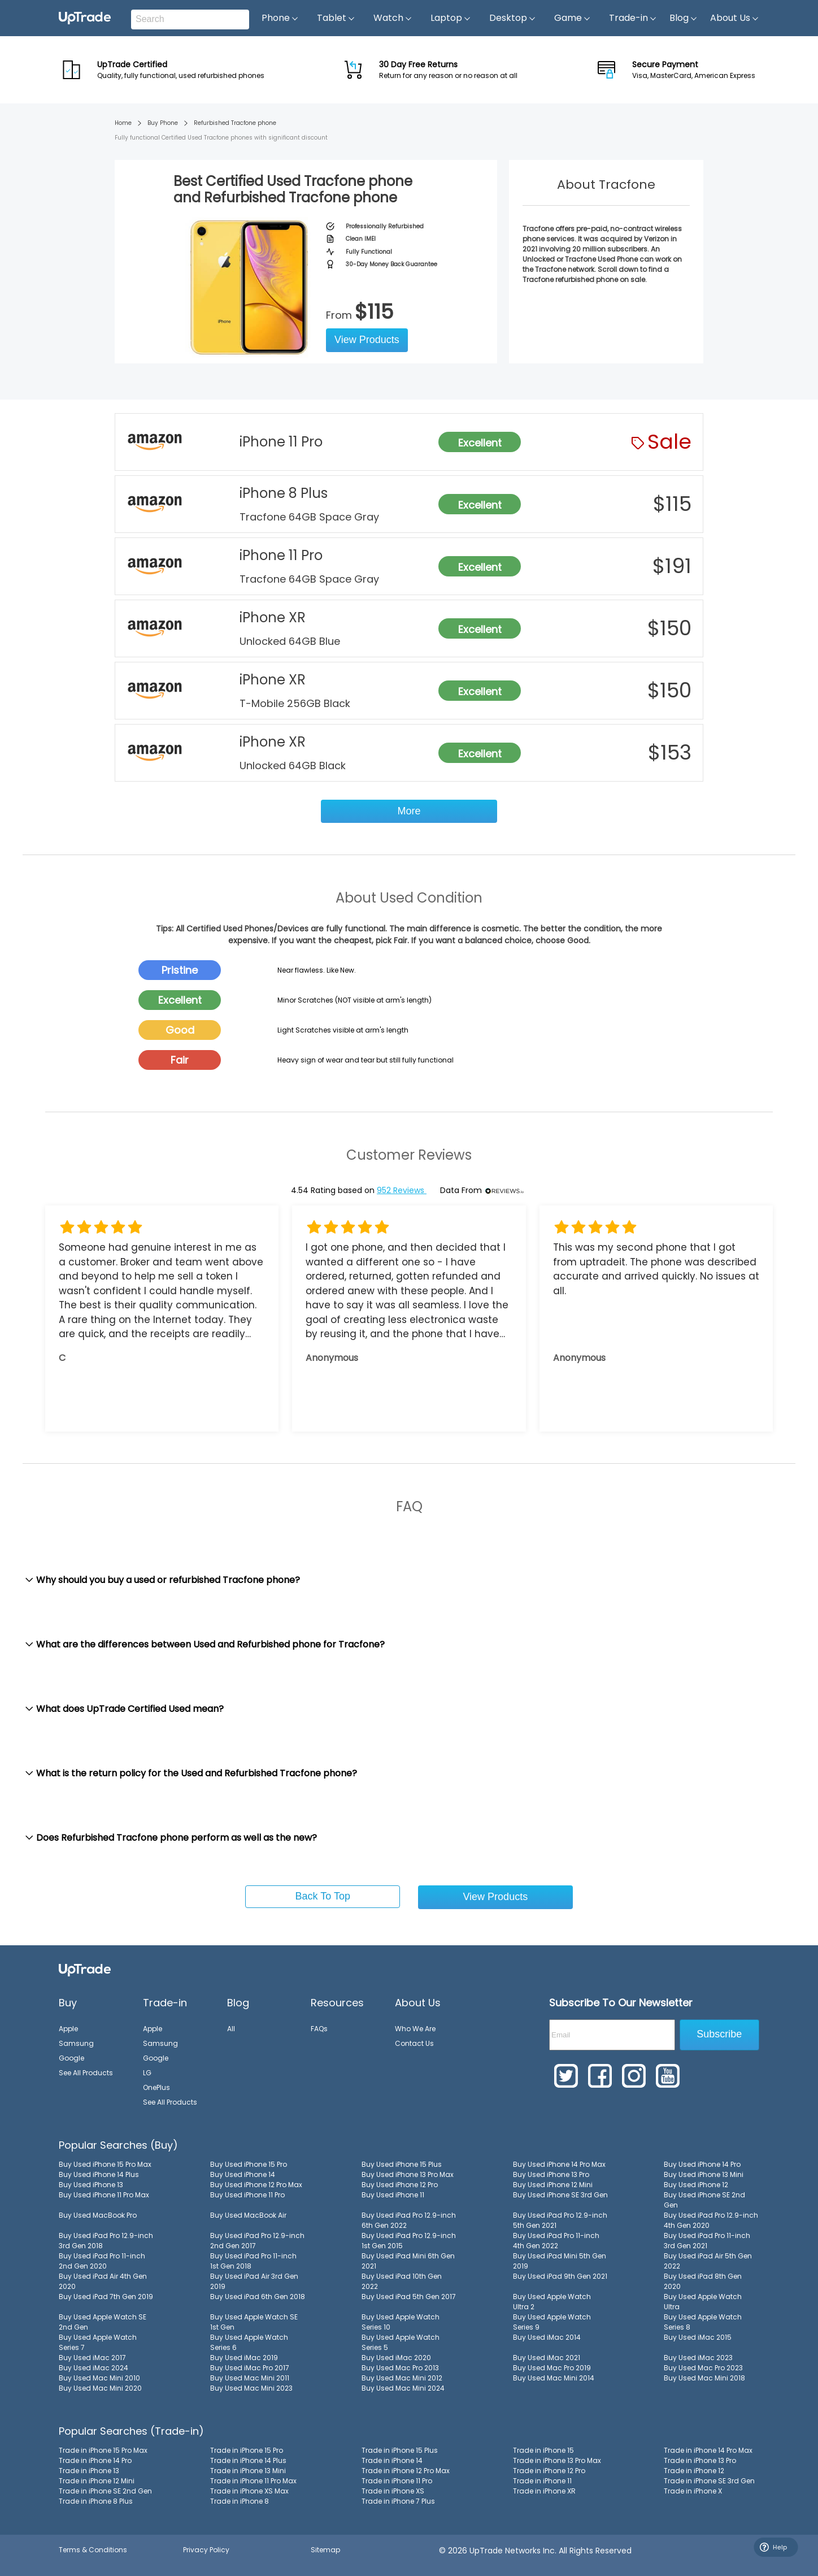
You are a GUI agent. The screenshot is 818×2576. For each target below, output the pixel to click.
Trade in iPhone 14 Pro (95, 2460)
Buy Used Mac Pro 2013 (400, 2368)
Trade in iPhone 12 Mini (96, 2481)
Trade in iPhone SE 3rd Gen (709, 2481)
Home (123, 123)
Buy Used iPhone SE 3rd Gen (560, 2195)
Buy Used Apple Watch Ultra (703, 2302)
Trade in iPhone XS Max (249, 2491)
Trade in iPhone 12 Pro (549, 2470)
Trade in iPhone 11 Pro (397, 2481)
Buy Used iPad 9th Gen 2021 (560, 2276)
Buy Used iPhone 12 (696, 2184)
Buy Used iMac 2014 (547, 2337)
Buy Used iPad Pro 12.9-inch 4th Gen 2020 (711, 2220)
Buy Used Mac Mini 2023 (251, 2388)
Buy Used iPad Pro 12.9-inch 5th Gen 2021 (560, 2220)
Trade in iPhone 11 (542, 2481)
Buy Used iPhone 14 (242, 2174)
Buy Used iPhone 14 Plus (99, 2174)
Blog (683, 18)
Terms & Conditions (93, 2550)
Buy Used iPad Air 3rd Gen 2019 (254, 2281)
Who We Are (415, 2028)
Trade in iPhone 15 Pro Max (103, 2450)
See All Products (86, 2073)
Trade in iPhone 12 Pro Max (406, 2470)
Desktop (512, 18)
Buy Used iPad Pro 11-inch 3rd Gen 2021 (707, 2240)
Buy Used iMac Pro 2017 (249, 2368)
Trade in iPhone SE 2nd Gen (105, 2491)
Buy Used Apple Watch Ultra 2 (552, 2302)
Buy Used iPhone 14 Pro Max (559, 2164)
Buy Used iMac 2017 (92, 2357)
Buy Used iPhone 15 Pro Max (105, 2164)
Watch (392, 18)
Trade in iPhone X (693, 2491)
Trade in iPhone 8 (239, 2501)
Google (71, 2058)
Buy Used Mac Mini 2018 (704, 2378)
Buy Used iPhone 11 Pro (247, 2195)
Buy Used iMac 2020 (396, 2357)
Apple (68, 2028)
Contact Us (414, 2043)
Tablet (336, 18)
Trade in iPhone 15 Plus (400, 2450)
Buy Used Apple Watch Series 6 (249, 2342)
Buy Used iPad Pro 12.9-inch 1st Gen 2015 (409, 2240)
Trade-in (633, 18)
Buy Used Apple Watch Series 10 (401, 2322)
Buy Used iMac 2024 (93, 2368)
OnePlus (156, 2087)
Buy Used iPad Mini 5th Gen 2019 (559, 2261)
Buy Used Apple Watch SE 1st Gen (254, 2322)
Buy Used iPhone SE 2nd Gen (704, 2200)
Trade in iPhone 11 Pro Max (253, 2481)
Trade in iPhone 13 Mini (248, 2470)
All (231, 2028)
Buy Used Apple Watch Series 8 (703, 2322)
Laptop (450, 18)
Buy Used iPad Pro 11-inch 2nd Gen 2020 (102, 2261)
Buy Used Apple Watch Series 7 (98, 2342)
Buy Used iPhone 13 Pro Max (408, 2174)
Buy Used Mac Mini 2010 (99, 2378)
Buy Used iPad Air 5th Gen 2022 (708, 2261)
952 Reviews (402, 1190)
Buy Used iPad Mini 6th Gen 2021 (408, 2261)
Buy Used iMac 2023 (698, 2357)
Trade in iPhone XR (544, 2491)
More (408, 811)
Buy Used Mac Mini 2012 (402, 2378)
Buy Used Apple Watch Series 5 (401, 2342)
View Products (366, 339)
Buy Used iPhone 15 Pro (248, 2164)
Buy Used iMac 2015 (698, 2337)
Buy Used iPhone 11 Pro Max (104, 2195)
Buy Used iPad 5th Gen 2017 (409, 2296)
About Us (734, 18)
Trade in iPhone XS (393, 2491)
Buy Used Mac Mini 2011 (249, 2378)
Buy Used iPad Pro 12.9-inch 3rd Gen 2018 (106, 2240)
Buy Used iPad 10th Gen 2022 (402, 2281)
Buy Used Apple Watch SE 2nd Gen (102, 2322)
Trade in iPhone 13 (89, 2470)
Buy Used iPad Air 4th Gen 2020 (103, 2281)
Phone (280, 18)
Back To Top (322, 1896)
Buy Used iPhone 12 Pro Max (256, 2184)
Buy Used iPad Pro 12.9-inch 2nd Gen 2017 (257, 2240)
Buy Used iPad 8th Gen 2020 (703, 2281)
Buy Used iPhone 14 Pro (702, 2164)
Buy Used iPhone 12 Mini (553, 2184)
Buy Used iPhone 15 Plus (402, 2164)
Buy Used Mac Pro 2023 (703, 2368)
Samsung (76, 2043)
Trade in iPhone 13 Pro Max (557, 2460)
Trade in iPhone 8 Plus (96, 2501)
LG (147, 2073)
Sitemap (325, 2550)
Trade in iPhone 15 (543, 2450)
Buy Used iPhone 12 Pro (400, 2184)
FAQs (319, 2028)
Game (572, 18)
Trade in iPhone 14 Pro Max (708, 2450)
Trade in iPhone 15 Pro (246, 2450)
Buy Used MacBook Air (248, 2215)
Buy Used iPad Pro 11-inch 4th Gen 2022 (556, 2240)
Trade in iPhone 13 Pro (700, 2460)
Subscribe (719, 2034)
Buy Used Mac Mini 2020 (100, 2388)
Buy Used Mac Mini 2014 (553, 2378)
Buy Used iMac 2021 (546, 2357)
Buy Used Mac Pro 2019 (552, 2368)
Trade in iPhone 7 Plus (398, 2501)
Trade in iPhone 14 (392, 2460)
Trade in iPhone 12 (694, 2470)
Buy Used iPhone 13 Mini (703, 2174)
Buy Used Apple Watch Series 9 (552, 2322)
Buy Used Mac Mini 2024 (403, 2388)
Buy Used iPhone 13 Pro (551, 2174)
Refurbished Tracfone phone (235, 123)
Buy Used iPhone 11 (393, 2195)
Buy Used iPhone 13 (91, 2184)
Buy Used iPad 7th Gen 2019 (106, 2296)
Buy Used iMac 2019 (244, 2357)
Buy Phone (162, 123)
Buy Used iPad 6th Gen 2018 (257, 2296)
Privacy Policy (206, 2550)
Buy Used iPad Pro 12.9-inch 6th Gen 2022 (409, 2220)
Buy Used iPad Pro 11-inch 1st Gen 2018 (253, 2261)
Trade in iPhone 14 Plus (248, 2460)
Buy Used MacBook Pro (98, 2215)
